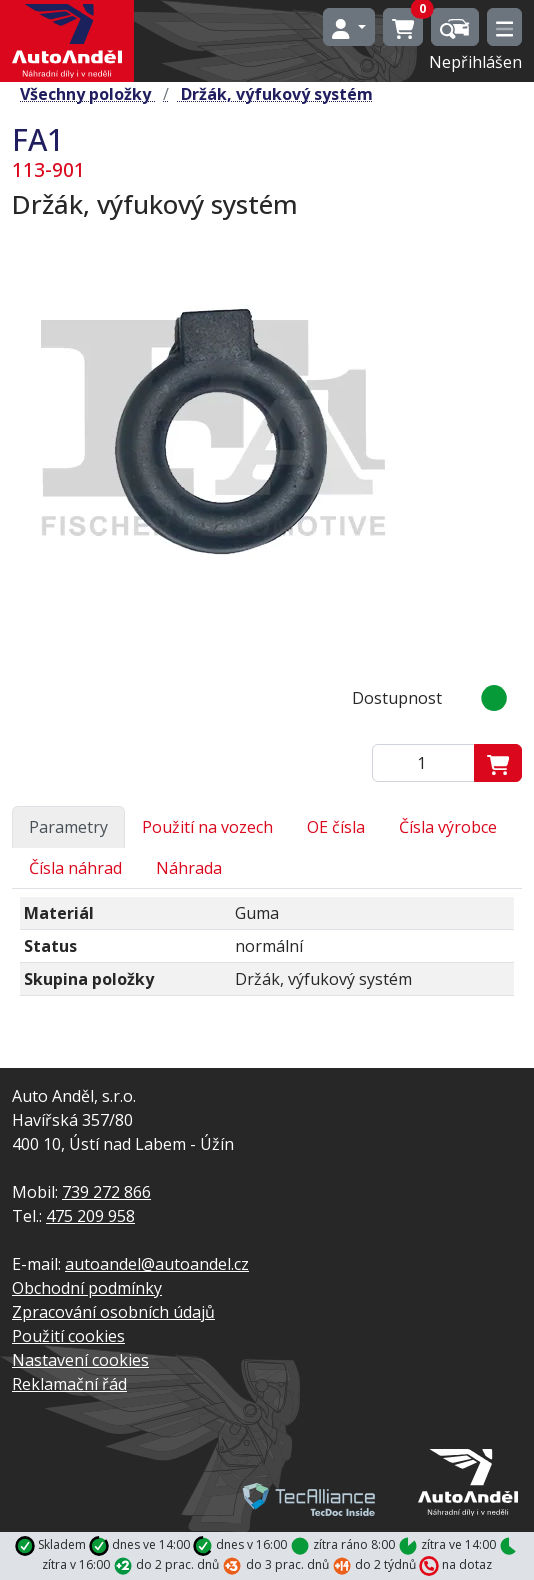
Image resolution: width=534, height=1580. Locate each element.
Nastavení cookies (80, 1360)
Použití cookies (68, 1336)
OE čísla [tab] (336, 827)
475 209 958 (90, 1216)
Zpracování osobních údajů (113, 1312)
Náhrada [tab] (189, 868)
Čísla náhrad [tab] (75, 868)
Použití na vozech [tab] (207, 827)
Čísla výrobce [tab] (448, 827)
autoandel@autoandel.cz (157, 1264)
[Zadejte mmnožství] (423, 763)
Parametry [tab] (68, 827)
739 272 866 (106, 1192)
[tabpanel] (267, 954)
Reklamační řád (69, 1384)
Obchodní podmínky (87, 1288)
